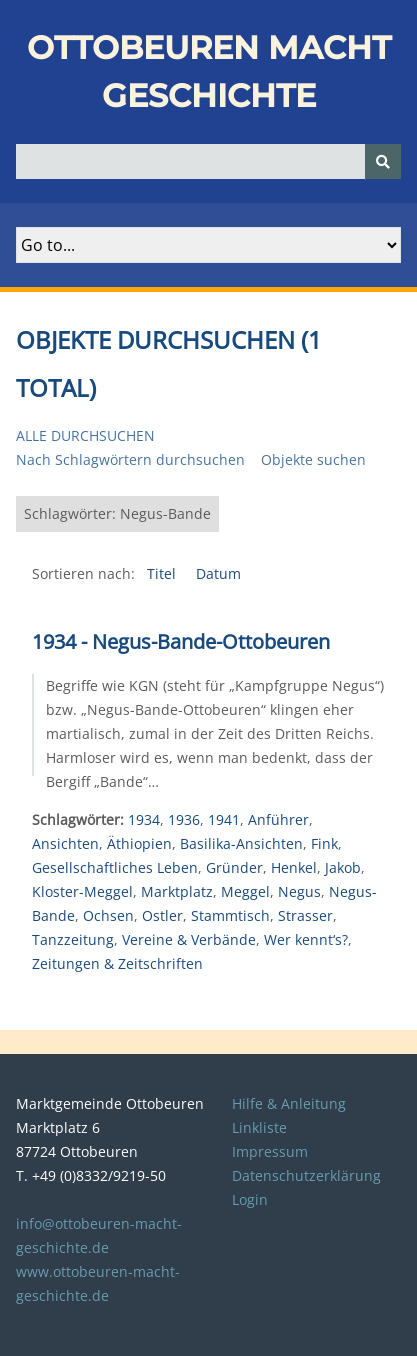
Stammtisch (230, 915)
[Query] (208, 161)
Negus (299, 891)
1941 (224, 819)
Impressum (270, 1151)
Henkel (294, 867)
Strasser (305, 915)
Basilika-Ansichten (241, 843)
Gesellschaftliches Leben (115, 867)
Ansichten (65, 843)
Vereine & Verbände (189, 939)
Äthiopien (139, 843)
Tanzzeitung (73, 939)
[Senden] (383, 161)
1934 (144, 819)
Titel (163, 573)
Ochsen (108, 915)
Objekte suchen (313, 459)
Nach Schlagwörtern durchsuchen (130, 459)
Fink (324, 843)
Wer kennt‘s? (306, 939)
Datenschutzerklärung (306, 1175)
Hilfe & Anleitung (289, 1103)
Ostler (162, 915)
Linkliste (259, 1127)
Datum (218, 573)
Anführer (278, 819)
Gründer (234, 867)
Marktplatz (177, 891)
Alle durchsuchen (85, 435)
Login (250, 1199)
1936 (184, 819)
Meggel (245, 891)
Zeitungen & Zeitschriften (117, 963)
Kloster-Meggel (82, 891)
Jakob (343, 867)
